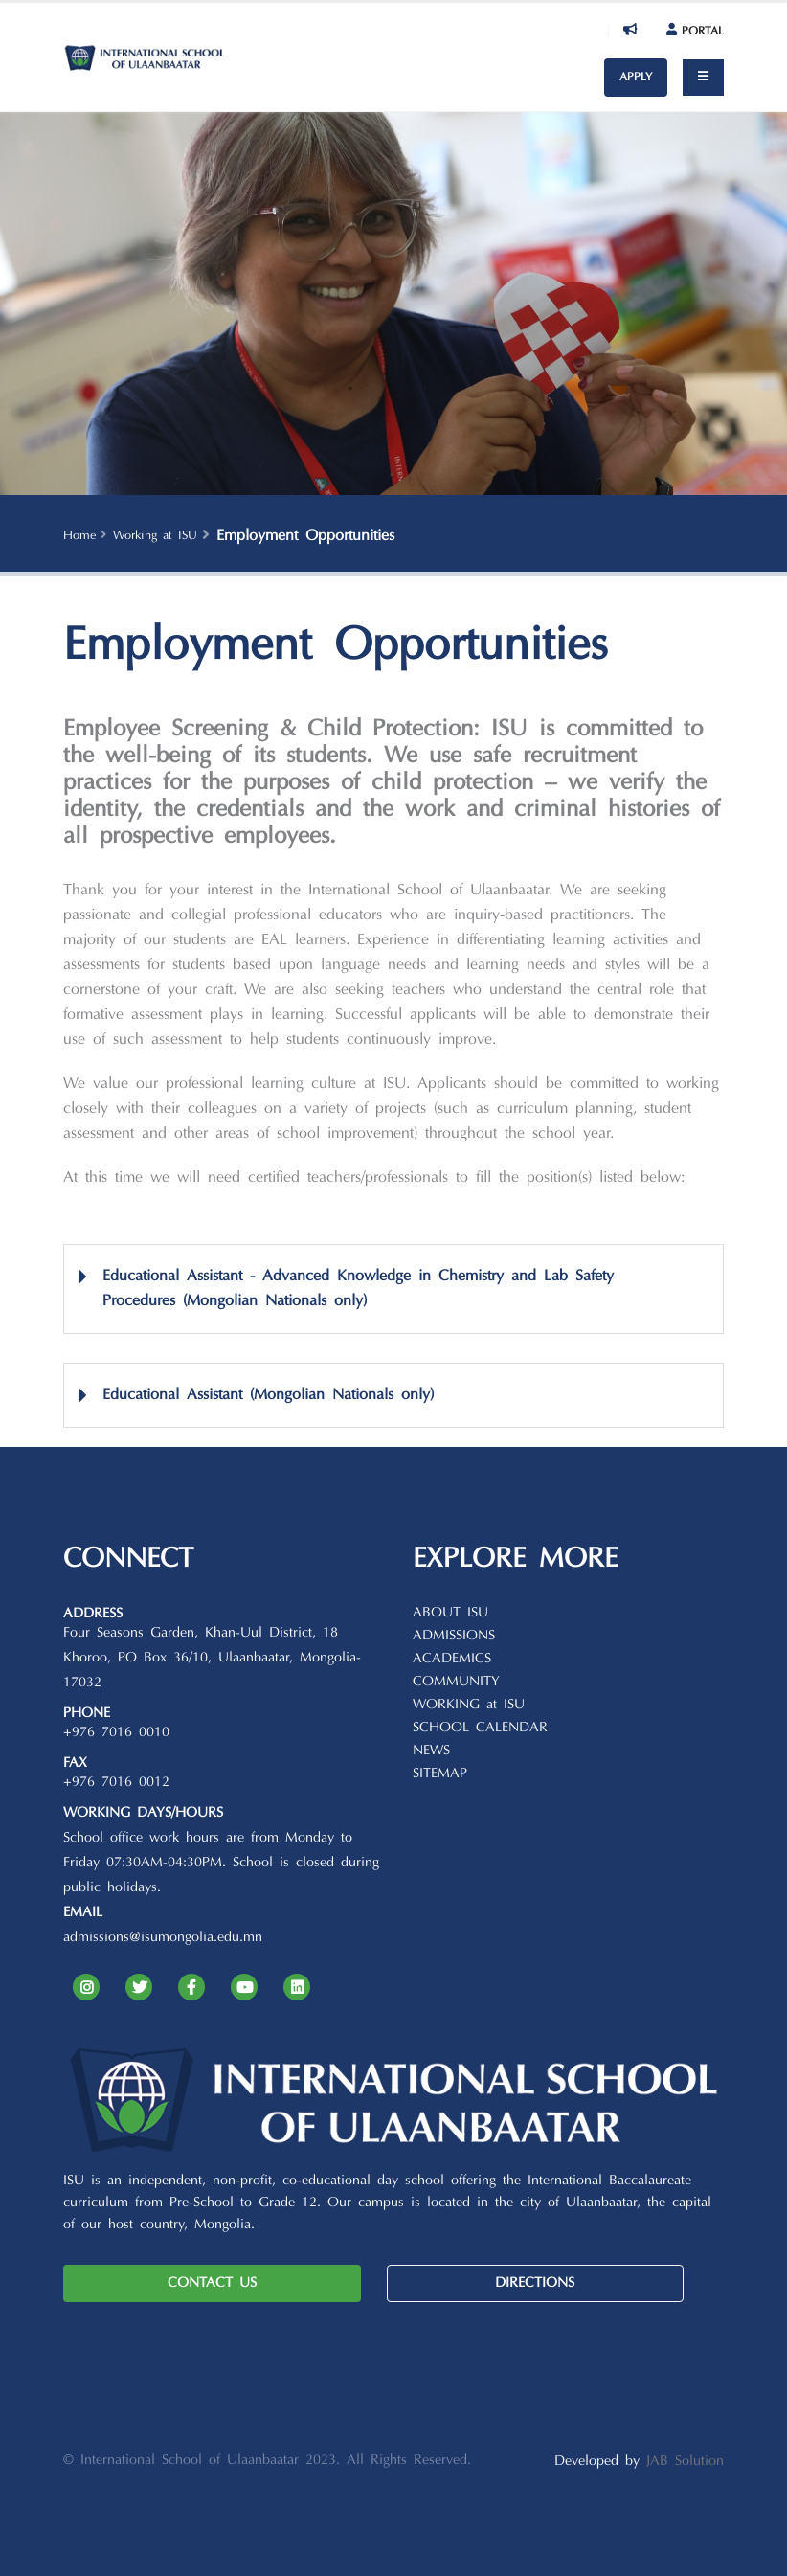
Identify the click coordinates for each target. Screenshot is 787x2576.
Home (79, 536)
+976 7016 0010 (116, 1733)
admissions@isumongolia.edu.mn (162, 1938)
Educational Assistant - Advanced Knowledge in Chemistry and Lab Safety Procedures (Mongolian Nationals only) (358, 1289)
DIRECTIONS (534, 2283)
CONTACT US (212, 2283)
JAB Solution (685, 2461)
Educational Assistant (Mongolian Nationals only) (268, 1395)
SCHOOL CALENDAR (480, 1728)
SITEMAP (440, 1774)
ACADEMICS (452, 1659)
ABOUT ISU (450, 1613)
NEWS (431, 1751)
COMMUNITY (456, 1682)
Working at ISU (155, 536)
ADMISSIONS (454, 1636)
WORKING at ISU (469, 1705)
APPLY (635, 77)
